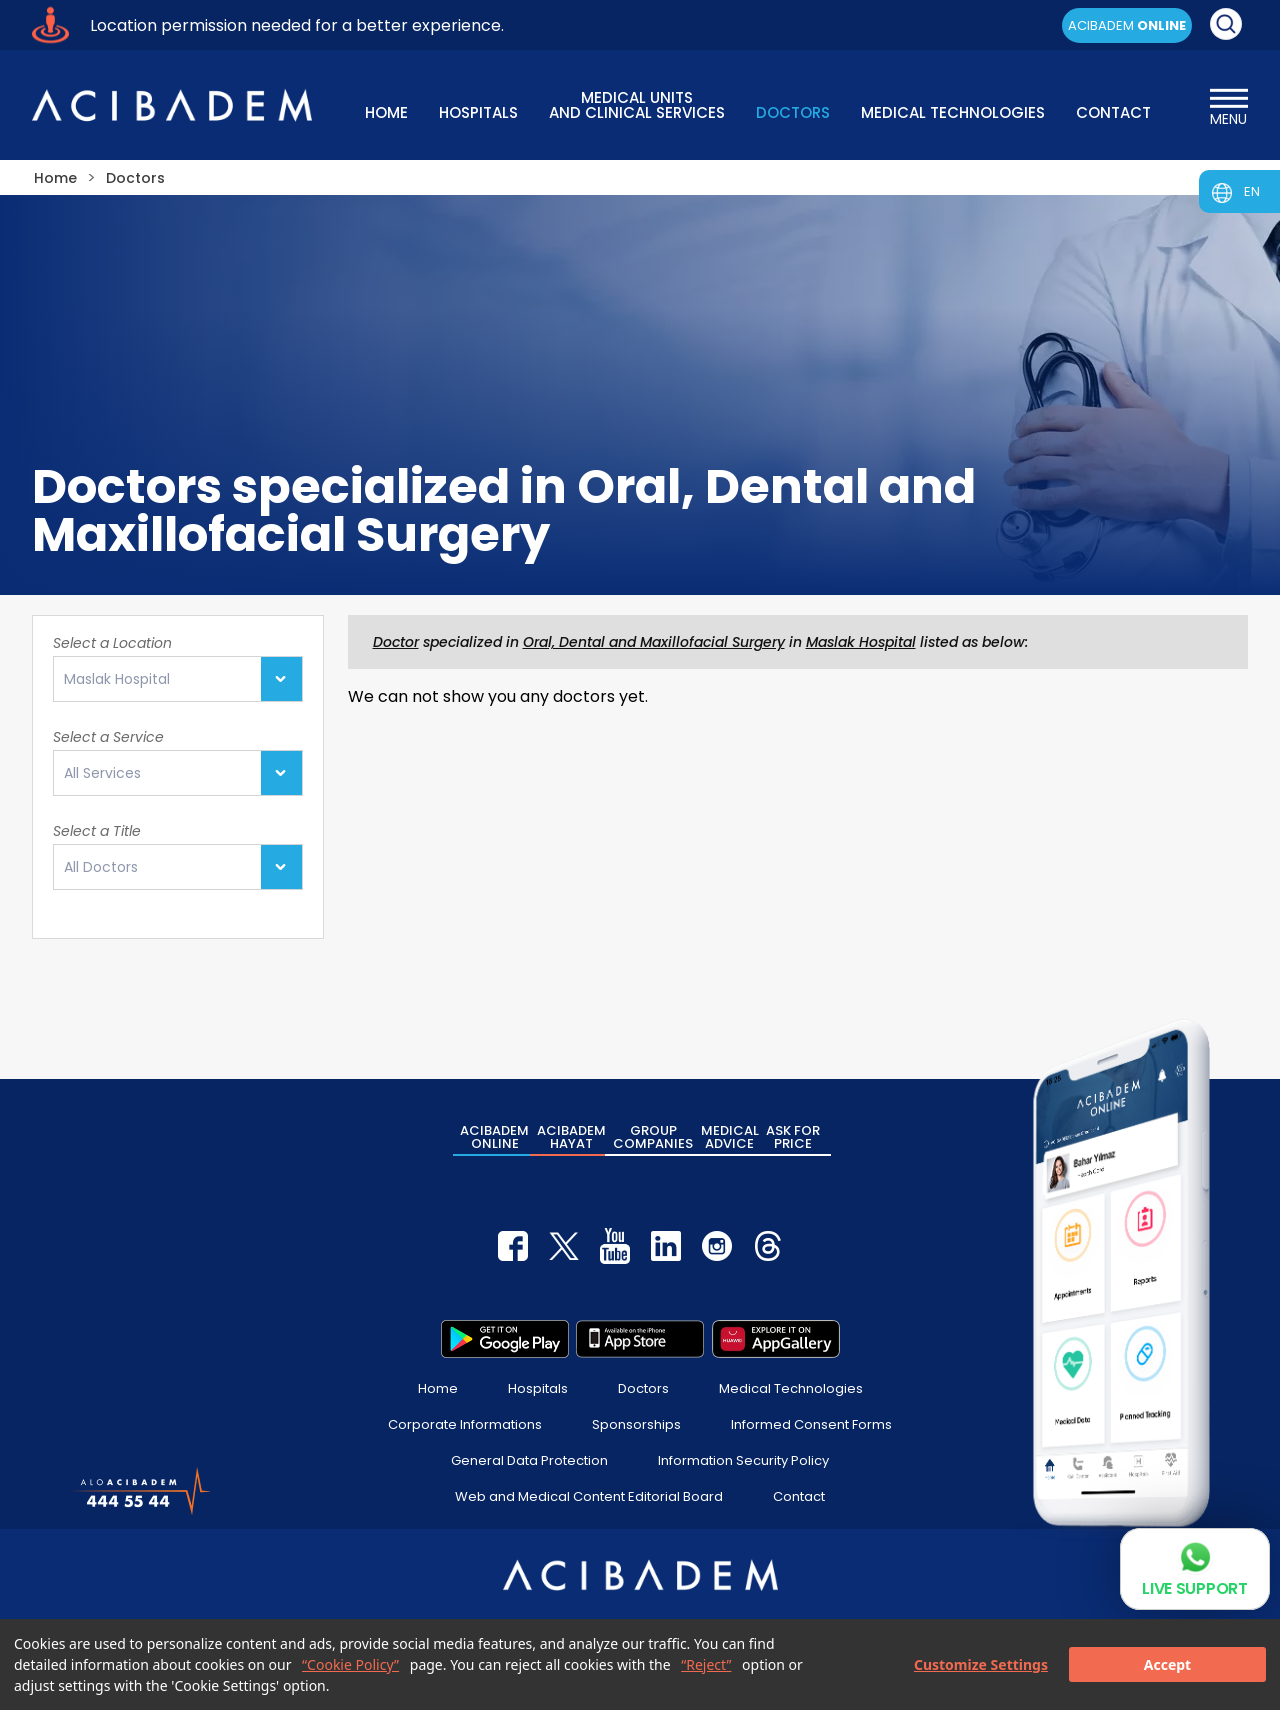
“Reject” (706, 1664)
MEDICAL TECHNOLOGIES (953, 112)
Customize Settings (981, 1664)
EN (1252, 191)
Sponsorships (636, 1424)
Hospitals (538, 1388)
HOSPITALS (478, 112)
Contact (799, 1496)
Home (438, 1388)
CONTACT (1113, 112)
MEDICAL (730, 1137)
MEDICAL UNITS (637, 103)
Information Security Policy (743, 1460)
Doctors (643, 1388)
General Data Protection (529, 1460)
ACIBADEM (1127, 25)
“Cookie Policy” (350, 1664)
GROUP (653, 1137)
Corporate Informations (465, 1424)
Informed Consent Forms (811, 1424)
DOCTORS (793, 112)
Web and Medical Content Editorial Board (589, 1496)
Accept (1167, 1664)
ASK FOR (793, 1137)
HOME (386, 112)
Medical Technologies (791, 1388)
